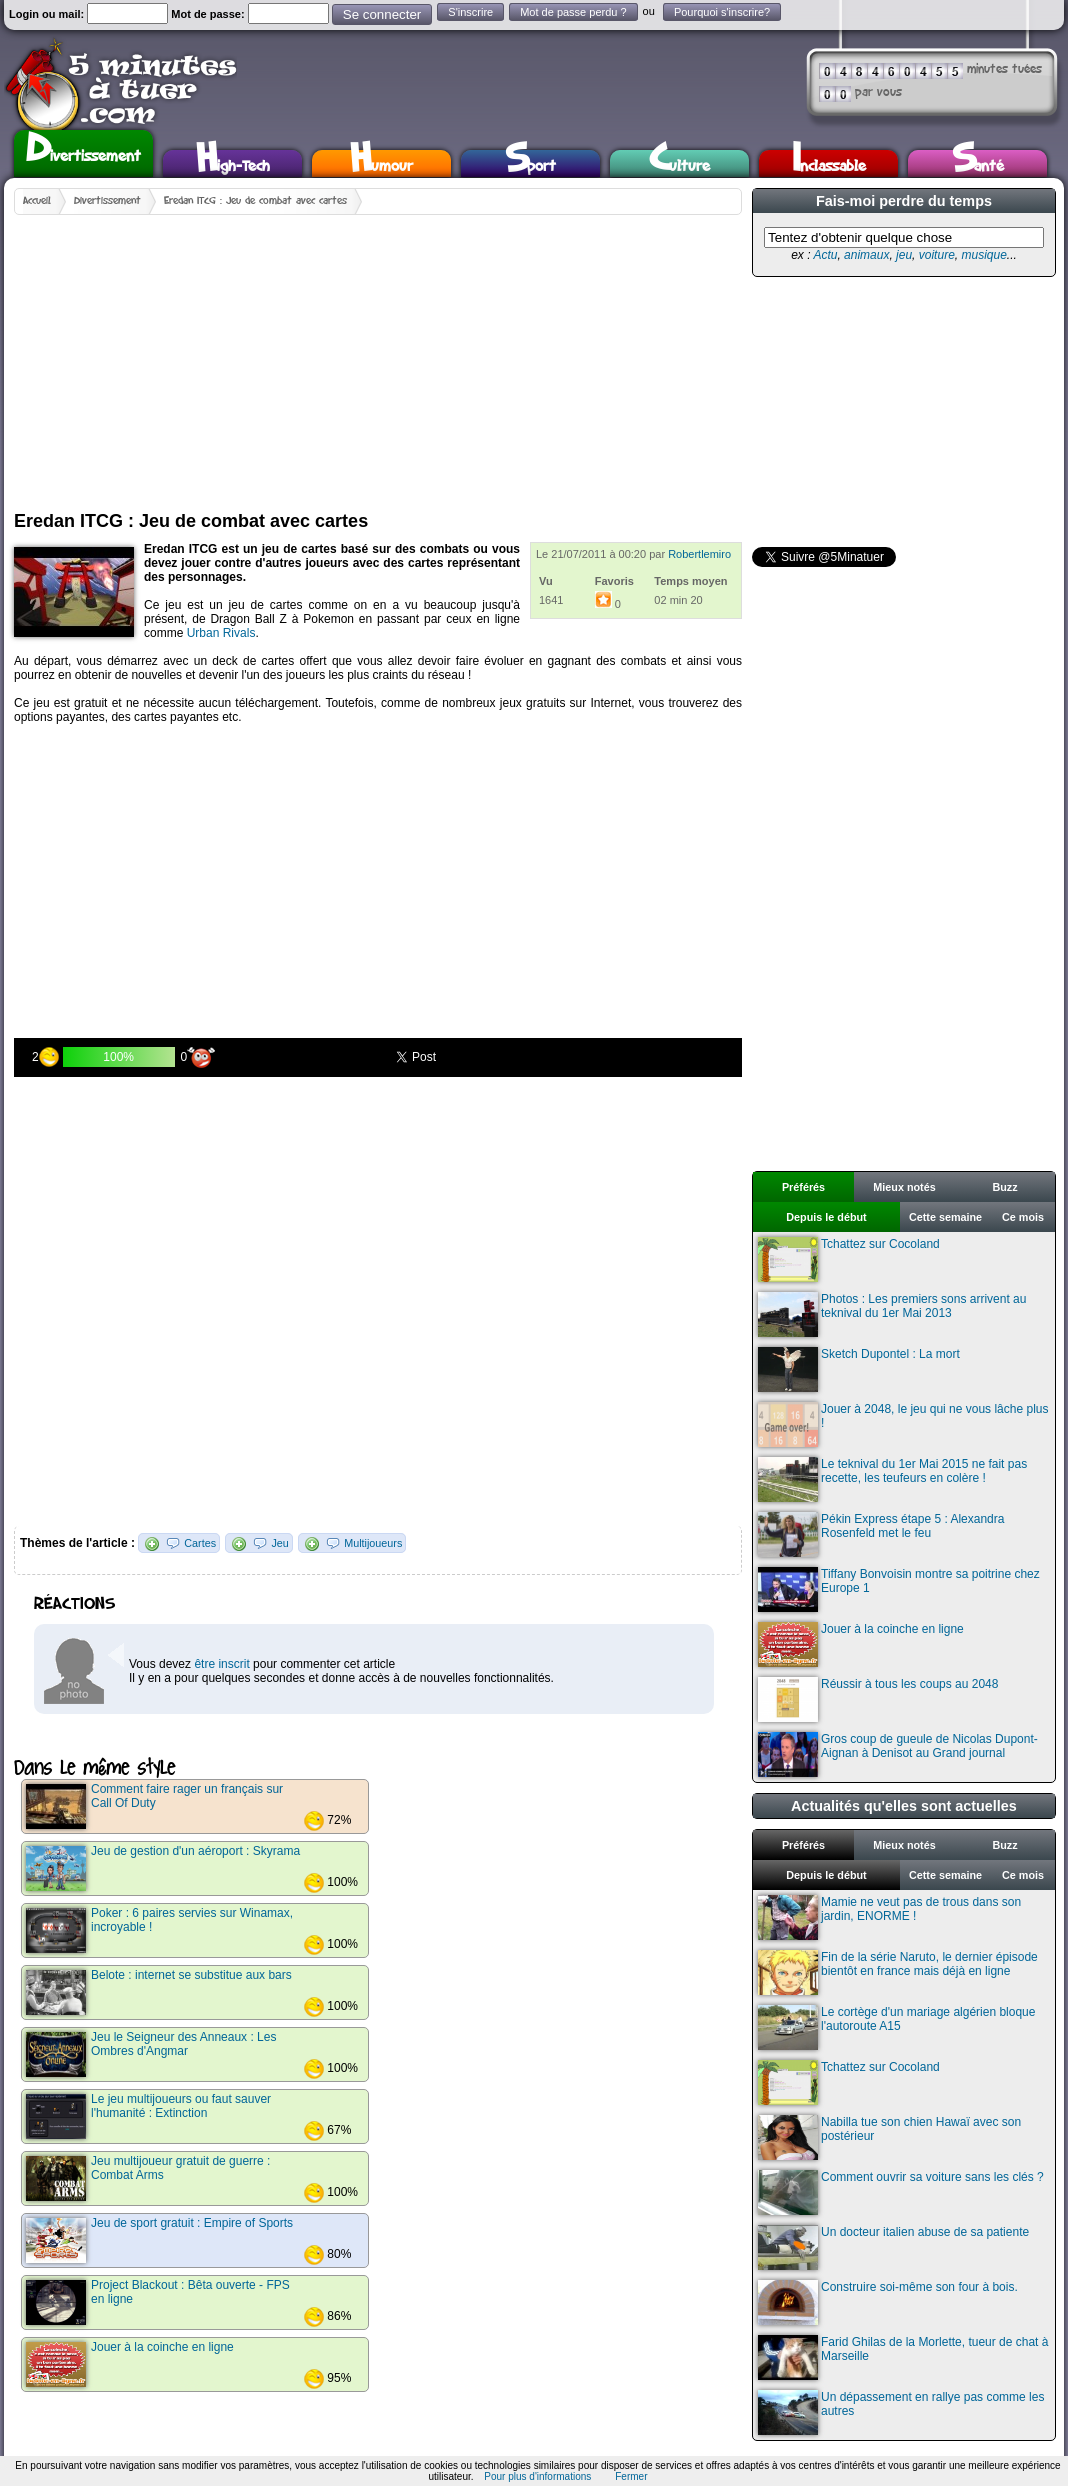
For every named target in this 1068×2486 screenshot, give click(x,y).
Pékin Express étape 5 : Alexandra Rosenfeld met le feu (881, 1534)
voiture (937, 255)
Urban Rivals (221, 633)
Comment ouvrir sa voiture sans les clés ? (901, 2192)
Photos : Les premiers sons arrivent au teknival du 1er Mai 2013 (892, 1314)
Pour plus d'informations (537, 2476)
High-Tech (233, 163)
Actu (825, 255)
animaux (866, 255)
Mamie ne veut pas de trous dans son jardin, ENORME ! (889, 1917)
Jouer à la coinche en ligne (861, 1644)
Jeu (279, 1543)
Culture (679, 163)
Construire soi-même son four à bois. (888, 2302)
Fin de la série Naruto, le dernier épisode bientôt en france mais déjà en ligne (898, 1972)
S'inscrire (470, 12)
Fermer (631, 2476)
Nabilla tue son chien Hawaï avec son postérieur (889, 2137)
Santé (978, 163)
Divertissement (83, 151)
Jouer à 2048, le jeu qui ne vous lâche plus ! (903, 1424)
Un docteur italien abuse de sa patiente (893, 2247)
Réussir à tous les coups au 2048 (878, 1699)
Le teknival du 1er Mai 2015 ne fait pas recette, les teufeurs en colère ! (892, 1479)
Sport (530, 163)
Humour (381, 163)
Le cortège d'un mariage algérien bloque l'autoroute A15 (896, 2027)
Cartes (200, 1543)
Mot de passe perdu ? (573, 12)
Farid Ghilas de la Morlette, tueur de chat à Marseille (903, 2357)
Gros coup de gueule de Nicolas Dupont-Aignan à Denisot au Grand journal (898, 1754)
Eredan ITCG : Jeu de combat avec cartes (255, 201)
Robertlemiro (699, 554)
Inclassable (829, 163)
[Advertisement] (290, 355)
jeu (904, 255)
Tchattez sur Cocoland (849, 1259)
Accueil (37, 201)
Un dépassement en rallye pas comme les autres (901, 2412)
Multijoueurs (373, 1543)
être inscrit (221, 1664)
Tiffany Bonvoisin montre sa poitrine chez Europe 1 (899, 1589)
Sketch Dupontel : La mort (859, 1369)
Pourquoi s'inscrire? (722, 12)
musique (983, 255)
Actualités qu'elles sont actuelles (904, 1806)
